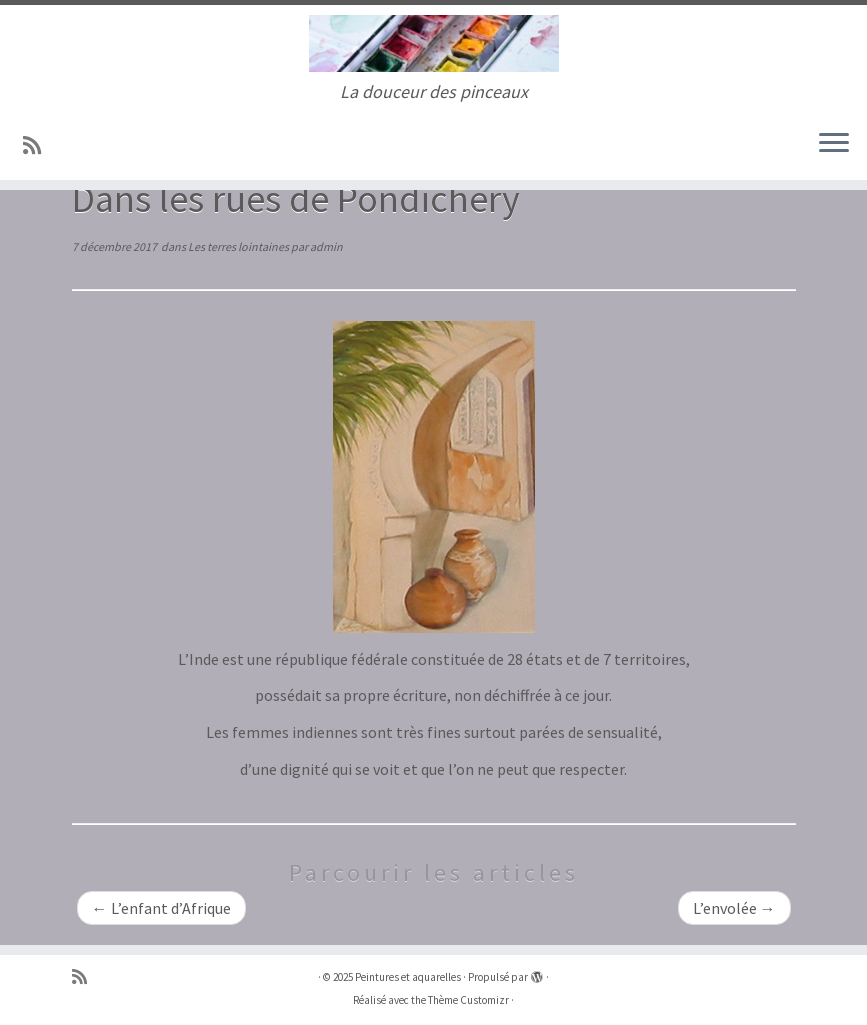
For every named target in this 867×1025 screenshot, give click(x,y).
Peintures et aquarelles (408, 977)
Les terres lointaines (239, 246)
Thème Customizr (468, 1000)
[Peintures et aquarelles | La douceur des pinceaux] (433, 43)
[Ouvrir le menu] (834, 144)
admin (326, 246)
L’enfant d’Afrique (161, 908)
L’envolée (734, 908)
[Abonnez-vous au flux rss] (38, 146)
